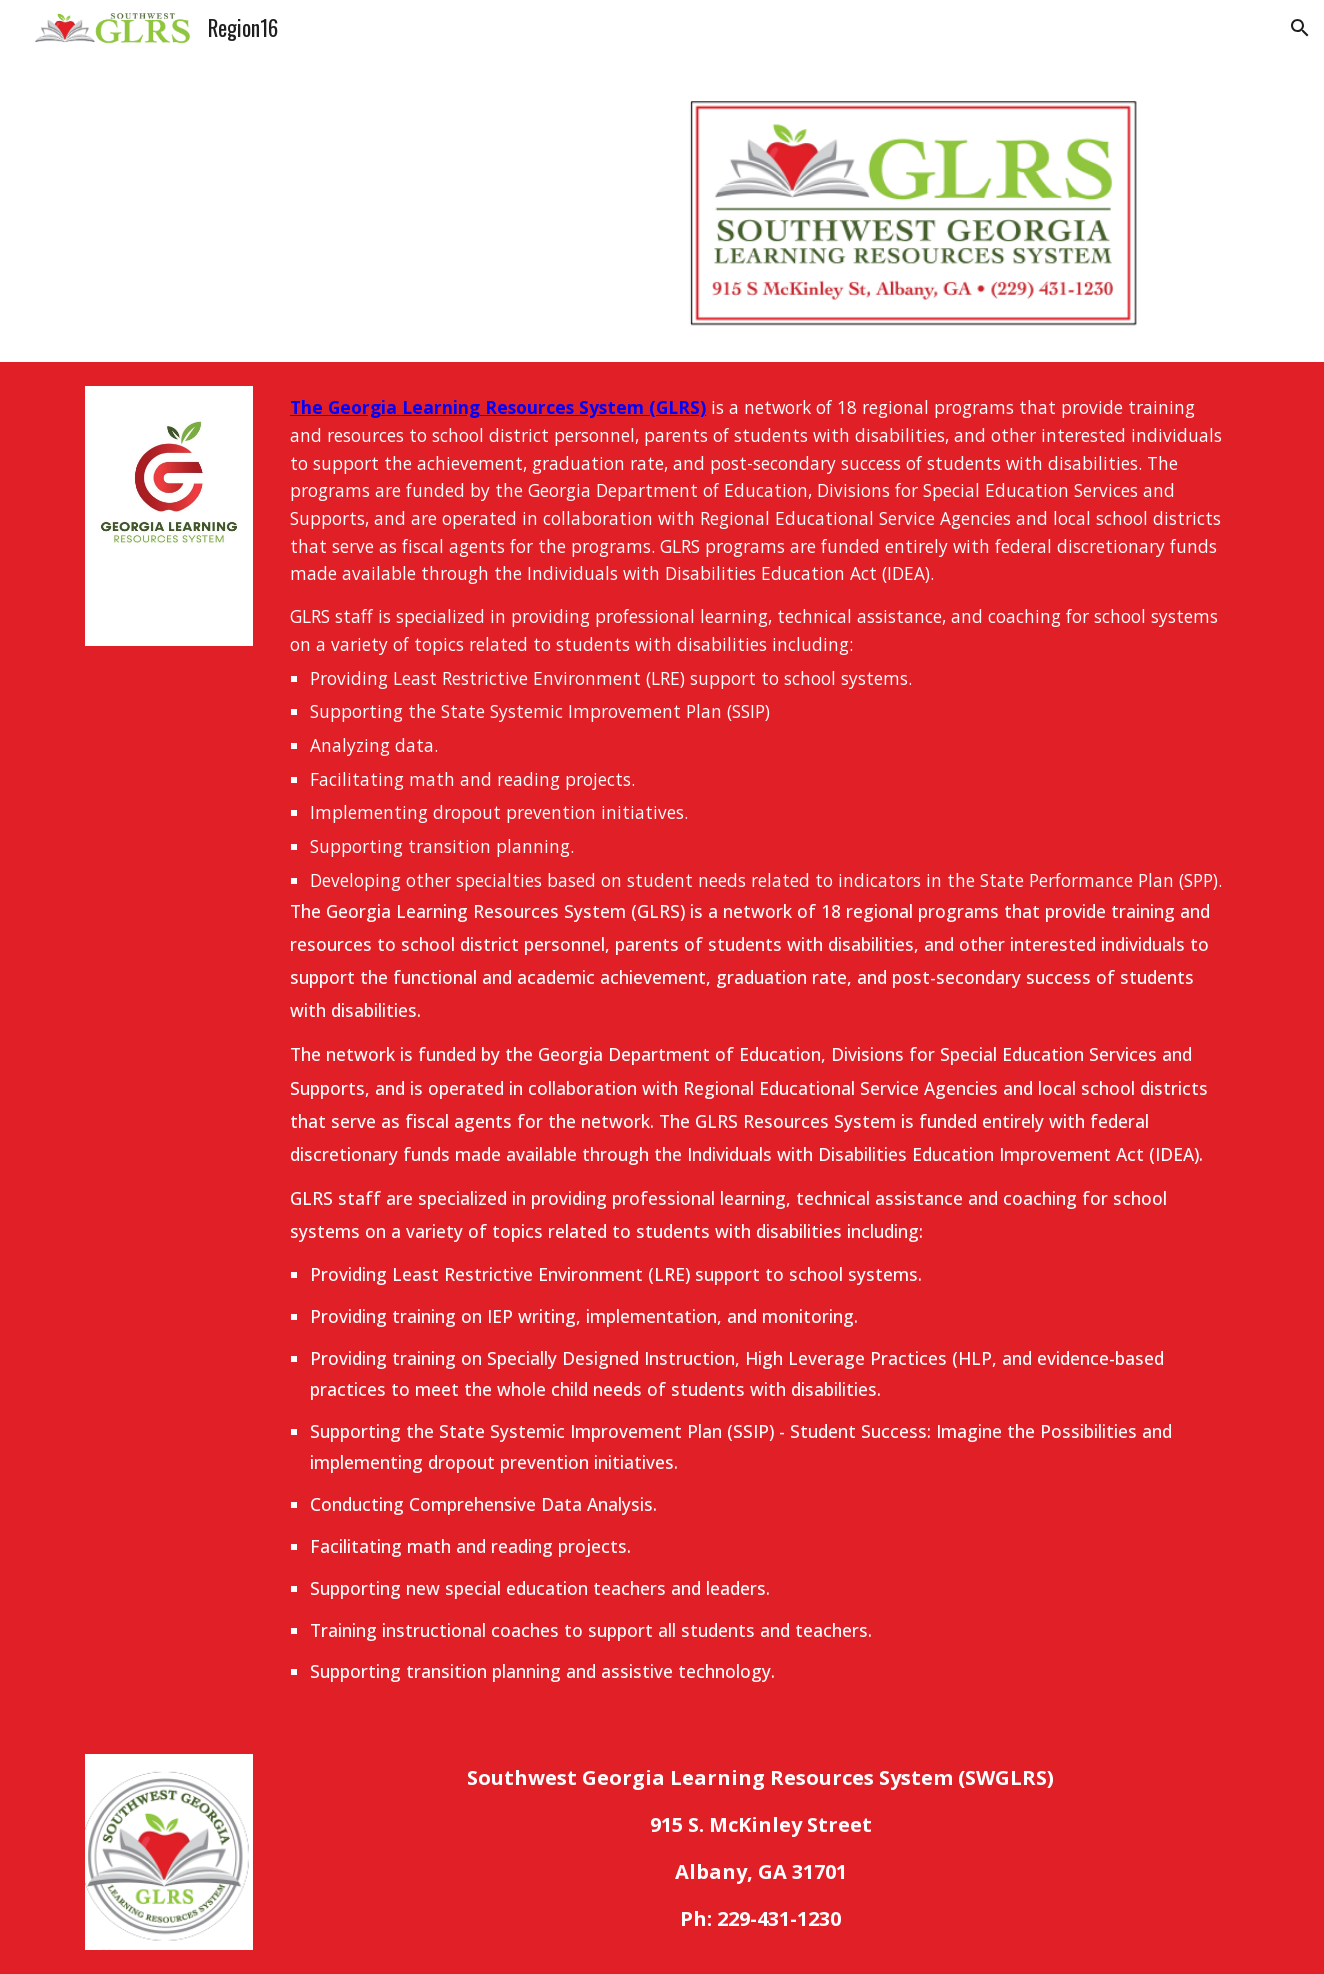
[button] (1300, 28)
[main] (760, 1046)
